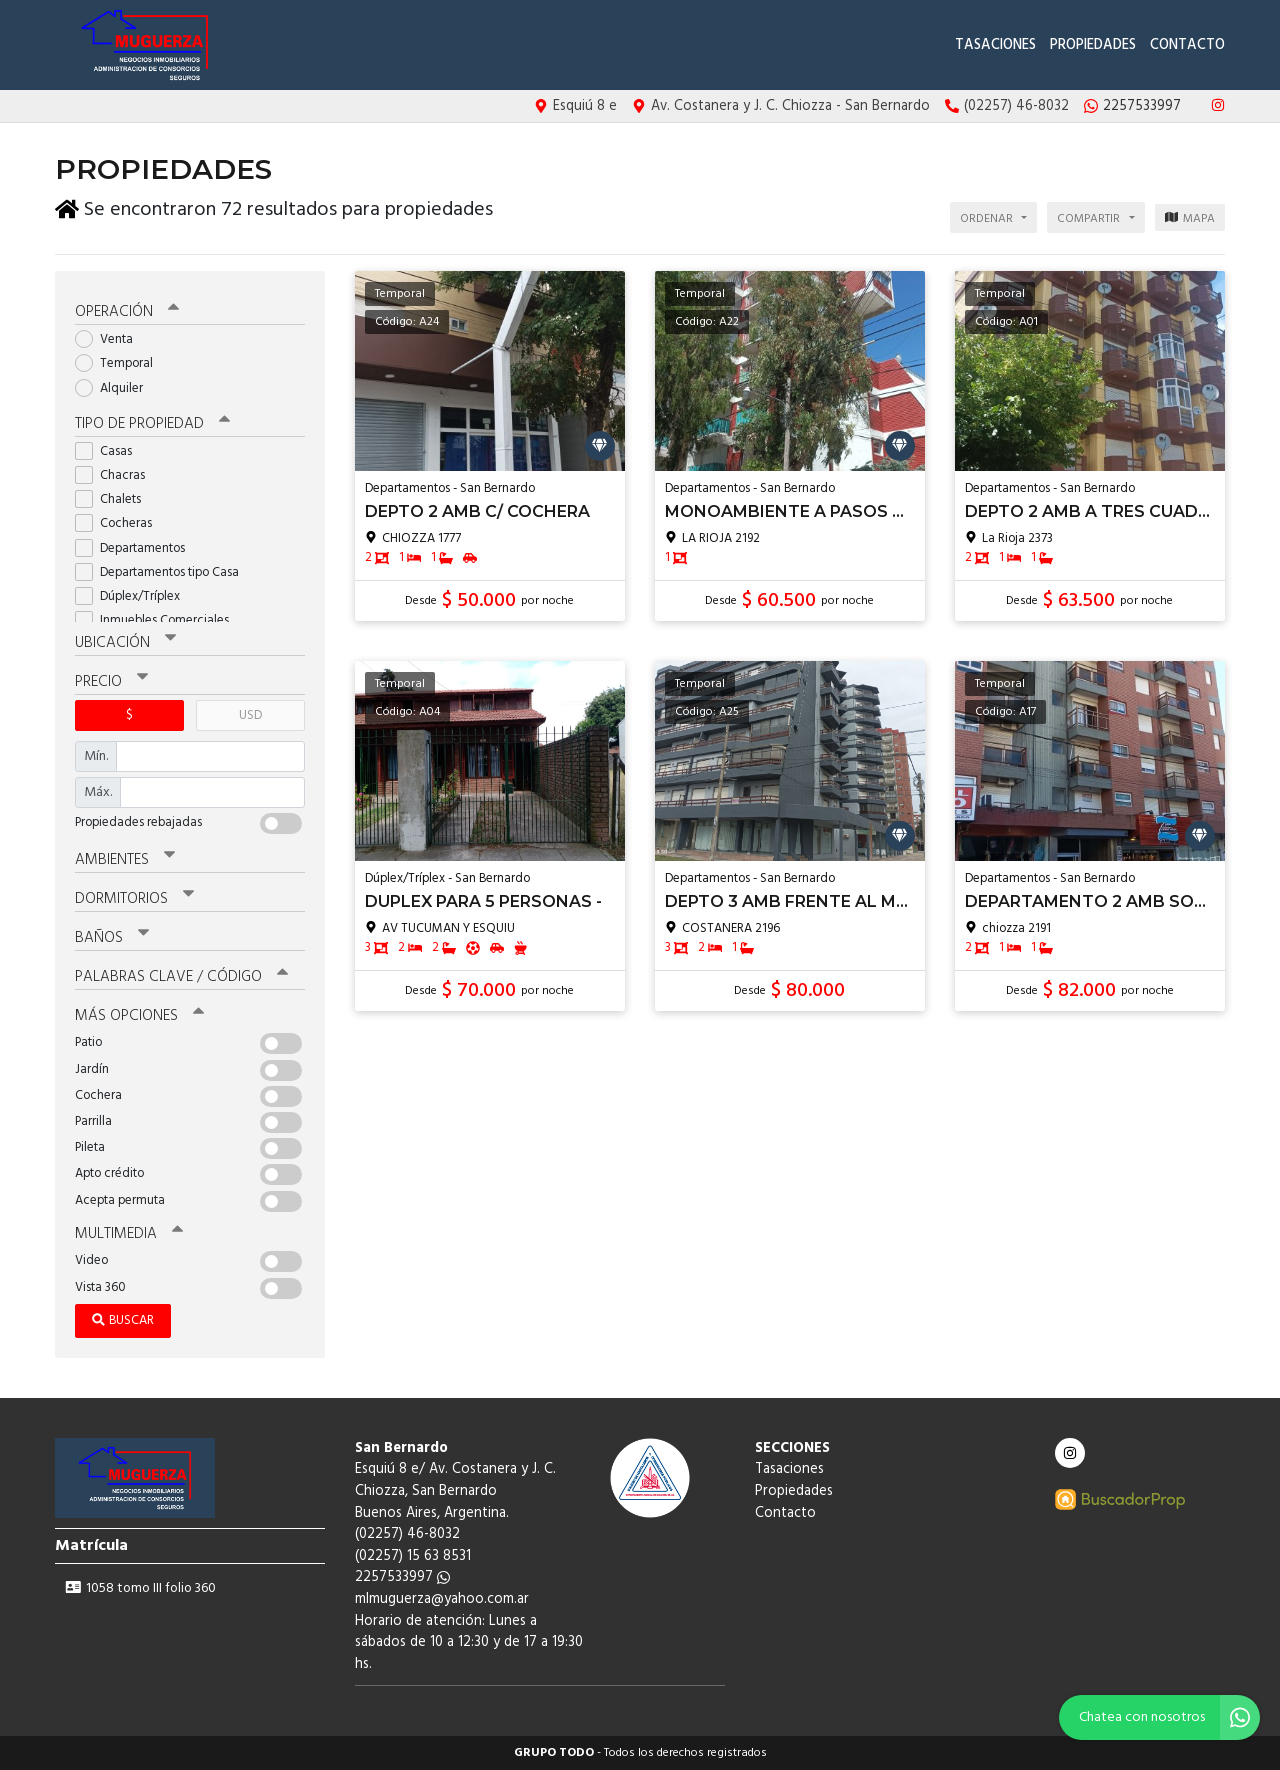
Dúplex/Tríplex (134, 596)
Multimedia (129, 1234)
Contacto (1187, 45)
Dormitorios (134, 899)
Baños (112, 938)
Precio (111, 682)
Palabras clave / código (181, 977)
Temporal (120, 363)
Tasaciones (995, 45)
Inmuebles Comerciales (158, 620)
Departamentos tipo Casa (163, 572)
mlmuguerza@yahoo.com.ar (442, 1599)
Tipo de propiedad (152, 424)
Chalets (114, 499)
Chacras (116, 475)
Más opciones (139, 1016)
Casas (110, 451)
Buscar (123, 1320)
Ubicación (125, 643)
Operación (127, 312)
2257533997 (402, 1577)
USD (250, 715)
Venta (110, 339)
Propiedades (1093, 45)
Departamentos (136, 548)
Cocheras (120, 523)
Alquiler (115, 388)
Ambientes (125, 860)
